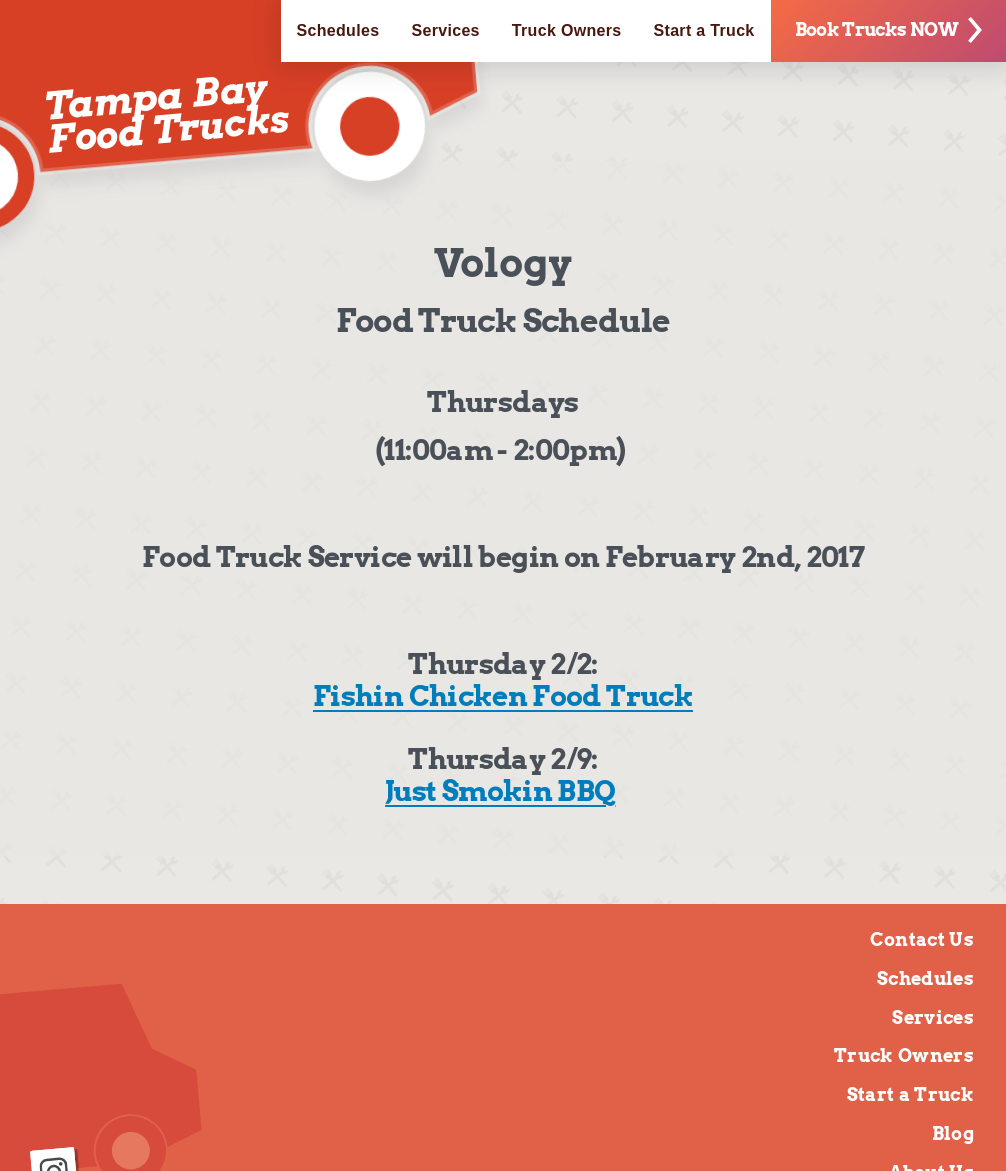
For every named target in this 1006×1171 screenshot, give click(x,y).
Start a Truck (704, 30)
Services (445, 30)
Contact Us (922, 939)
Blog (953, 1133)
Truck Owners (567, 30)
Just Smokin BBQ (500, 791)
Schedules (338, 30)
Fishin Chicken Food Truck (503, 696)
